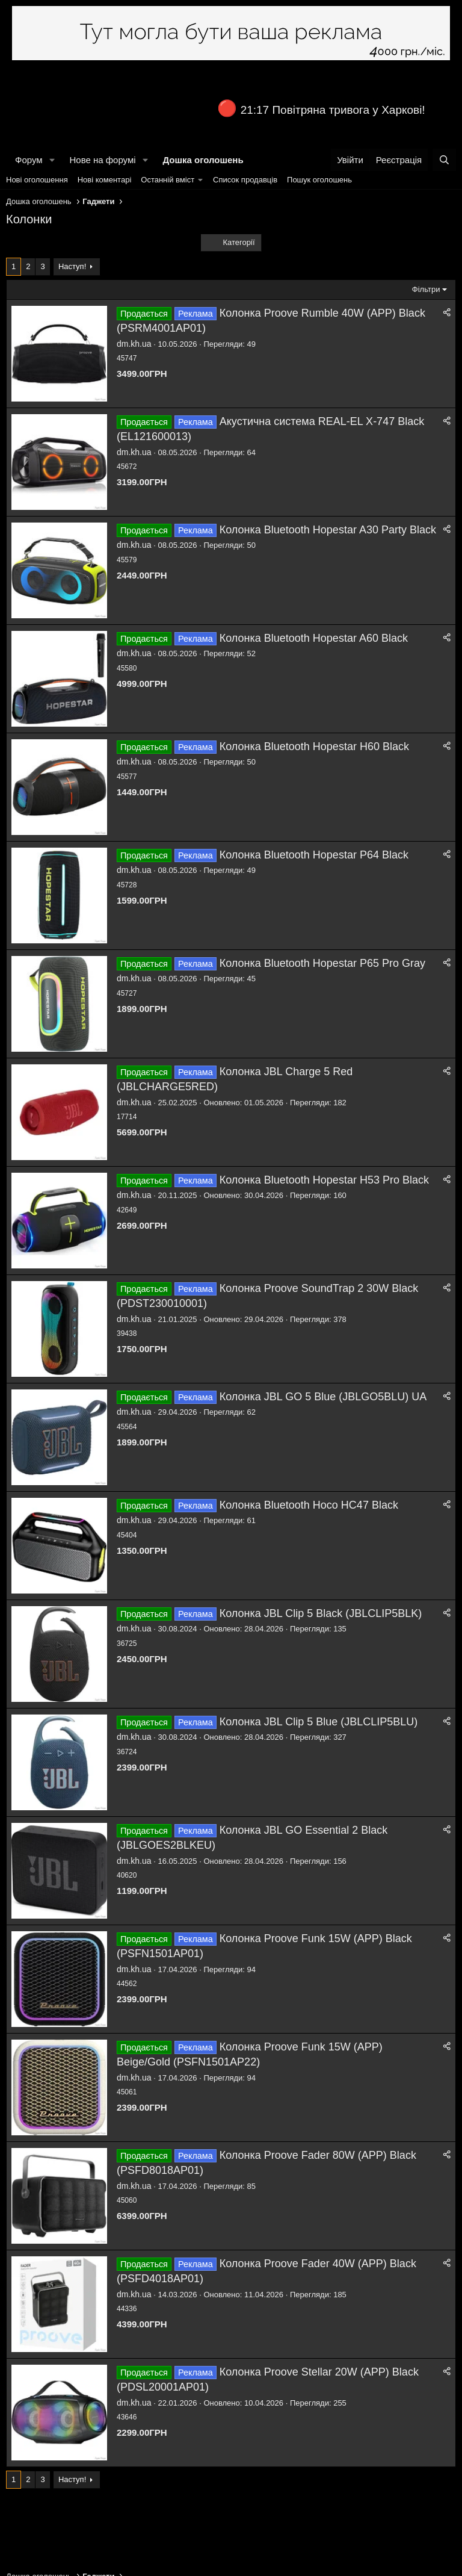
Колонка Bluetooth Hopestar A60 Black (314, 638)
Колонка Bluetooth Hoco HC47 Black (309, 1505)
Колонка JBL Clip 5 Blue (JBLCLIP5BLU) (318, 1722)
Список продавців (245, 179)
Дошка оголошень (202, 160)
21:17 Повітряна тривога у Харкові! (333, 110)
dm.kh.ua (134, 344)
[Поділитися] (447, 312)
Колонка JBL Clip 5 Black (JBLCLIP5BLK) (321, 1613)
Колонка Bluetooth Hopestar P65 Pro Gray (322, 963)
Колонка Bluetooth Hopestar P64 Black (314, 855)
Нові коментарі (105, 179)
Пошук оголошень (319, 179)
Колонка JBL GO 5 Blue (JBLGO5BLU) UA (323, 1397)
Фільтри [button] (426, 289)
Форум (29, 160)
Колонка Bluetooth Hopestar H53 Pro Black (324, 1180)
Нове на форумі (102, 160)
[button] (51, 160)
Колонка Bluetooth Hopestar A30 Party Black (328, 530)
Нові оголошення (37, 179)
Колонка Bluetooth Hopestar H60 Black (314, 746)
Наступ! (72, 266)
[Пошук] (444, 160)
